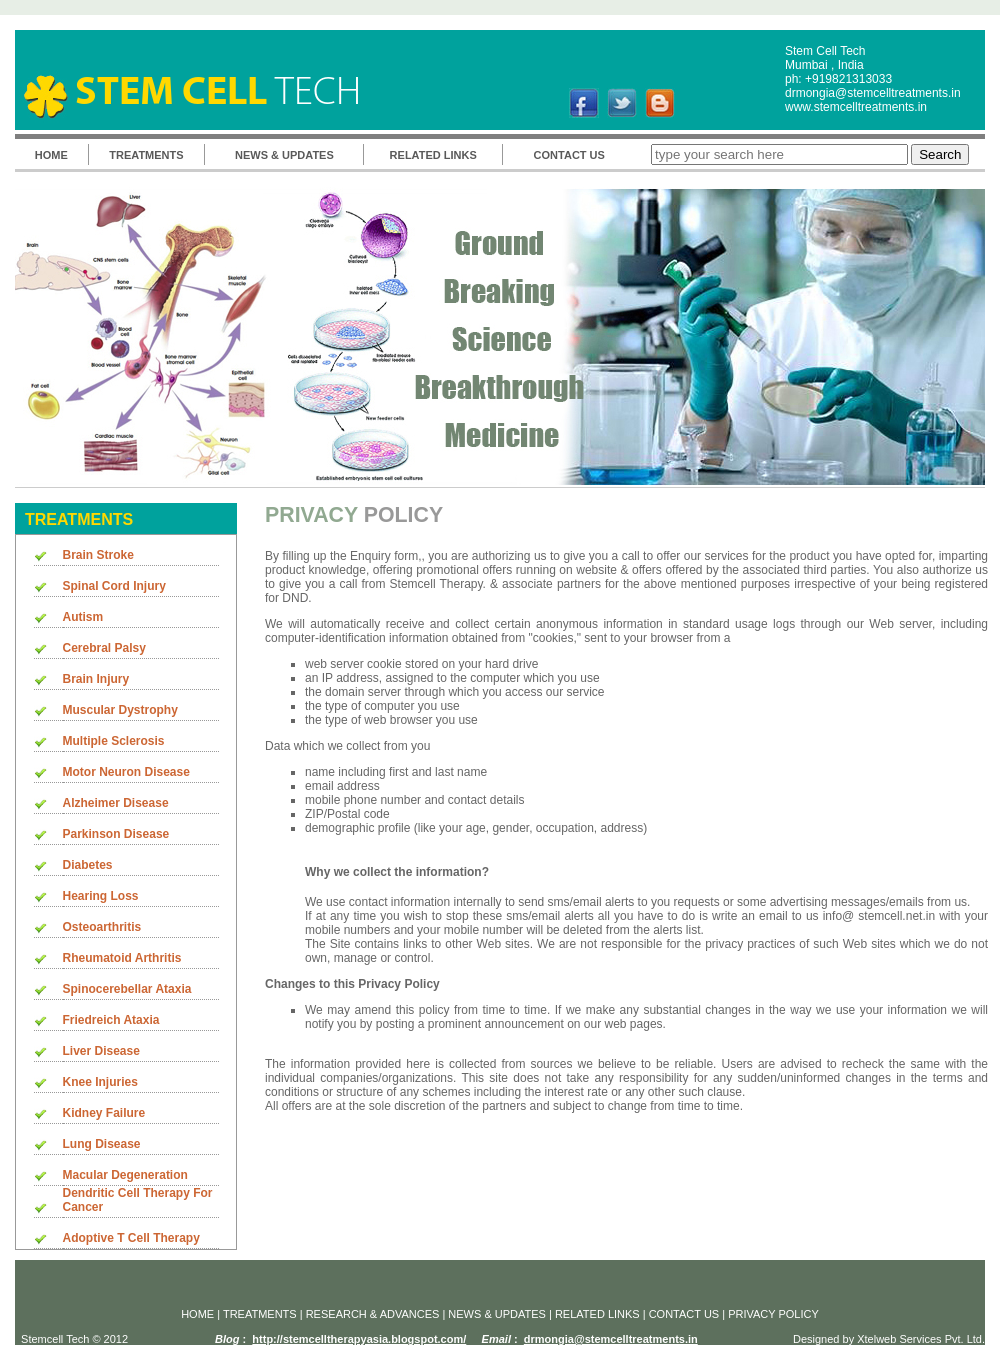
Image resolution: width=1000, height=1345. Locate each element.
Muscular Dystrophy (120, 710)
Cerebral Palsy (104, 648)
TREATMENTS (146, 155)
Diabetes (88, 865)
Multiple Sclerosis (114, 741)
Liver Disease (101, 1051)
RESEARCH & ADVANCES (374, 1314)
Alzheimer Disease (116, 803)
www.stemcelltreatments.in (856, 107)
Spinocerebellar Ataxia (127, 989)
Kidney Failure (104, 1113)
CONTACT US (569, 155)
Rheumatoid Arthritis (122, 958)
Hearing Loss (101, 896)
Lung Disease (102, 1144)
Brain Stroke (98, 555)
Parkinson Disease (116, 834)
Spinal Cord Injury (114, 586)
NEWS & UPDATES (284, 155)
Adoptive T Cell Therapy (131, 1238)
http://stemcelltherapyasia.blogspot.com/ (359, 1339)
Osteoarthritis (102, 927)
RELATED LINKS (433, 155)
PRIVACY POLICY (773, 1314)
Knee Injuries (100, 1082)
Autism (83, 617)
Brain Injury (96, 679)
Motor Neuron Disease (126, 772)
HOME (51, 155)
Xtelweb (876, 1339)
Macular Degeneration (125, 1175)
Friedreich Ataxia (111, 1020)
